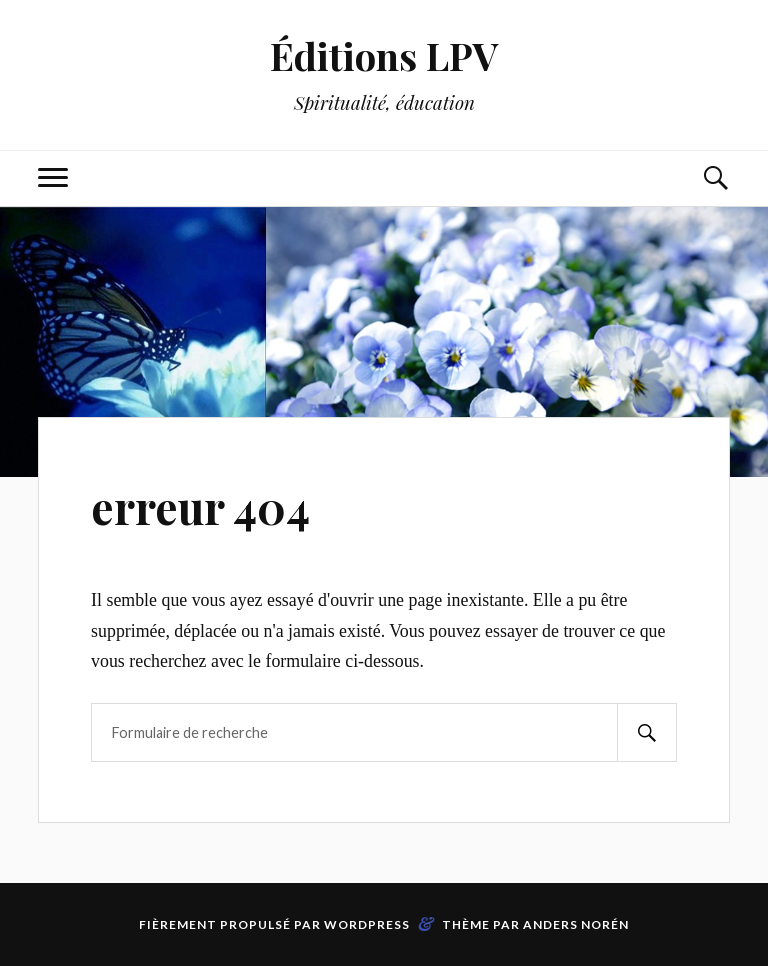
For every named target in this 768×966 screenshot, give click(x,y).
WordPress (367, 924)
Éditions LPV (384, 55)
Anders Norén (576, 924)
